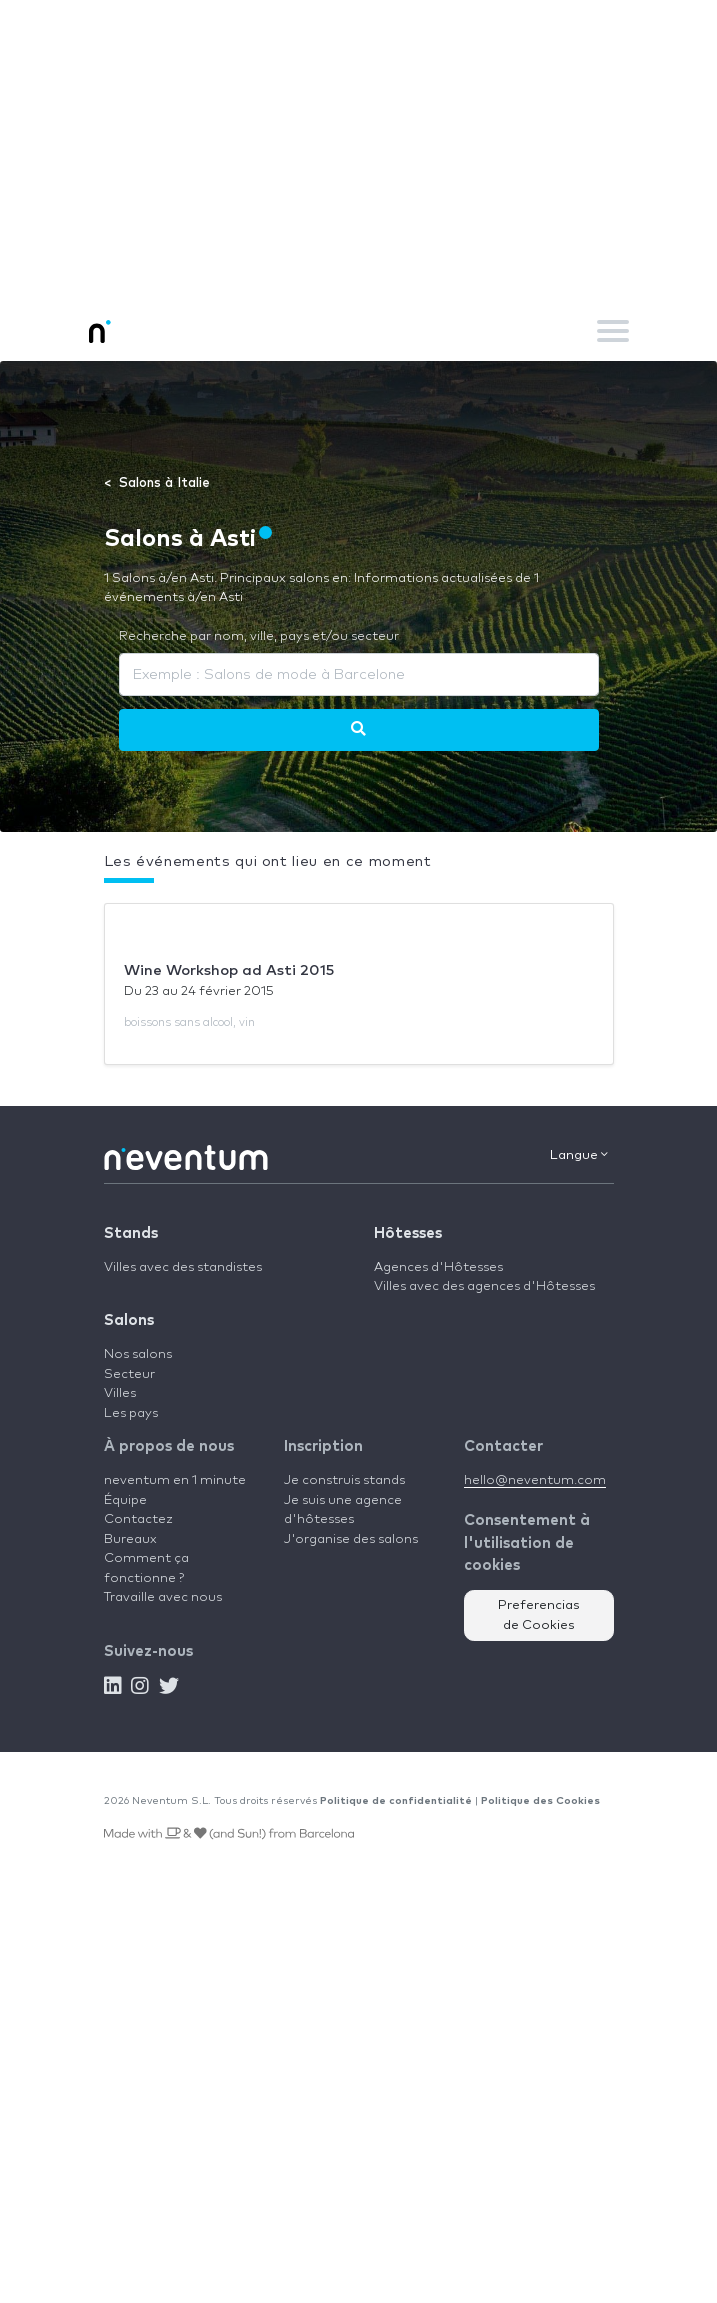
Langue (579, 1155)
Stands (131, 1233)
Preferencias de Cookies (539, 1615)
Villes (120, 1393)
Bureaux (130, 1539)
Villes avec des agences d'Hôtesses (484, 1286)
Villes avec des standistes (183, 1267)
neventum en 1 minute (175, 1480)
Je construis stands (344, 1480)
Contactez (138, 1519)
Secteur (129, 1374)
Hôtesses (408, 1233)
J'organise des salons (351, 1539)
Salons (129, 1320)
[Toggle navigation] (613, 331)
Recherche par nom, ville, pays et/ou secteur (259, 636)
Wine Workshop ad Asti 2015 (229, 970)
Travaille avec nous (163, 1597)
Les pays (131, 1413)
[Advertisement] (358, 150)
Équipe (125, 1500)
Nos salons (138, 1354)
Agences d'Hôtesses (438, 1267)
